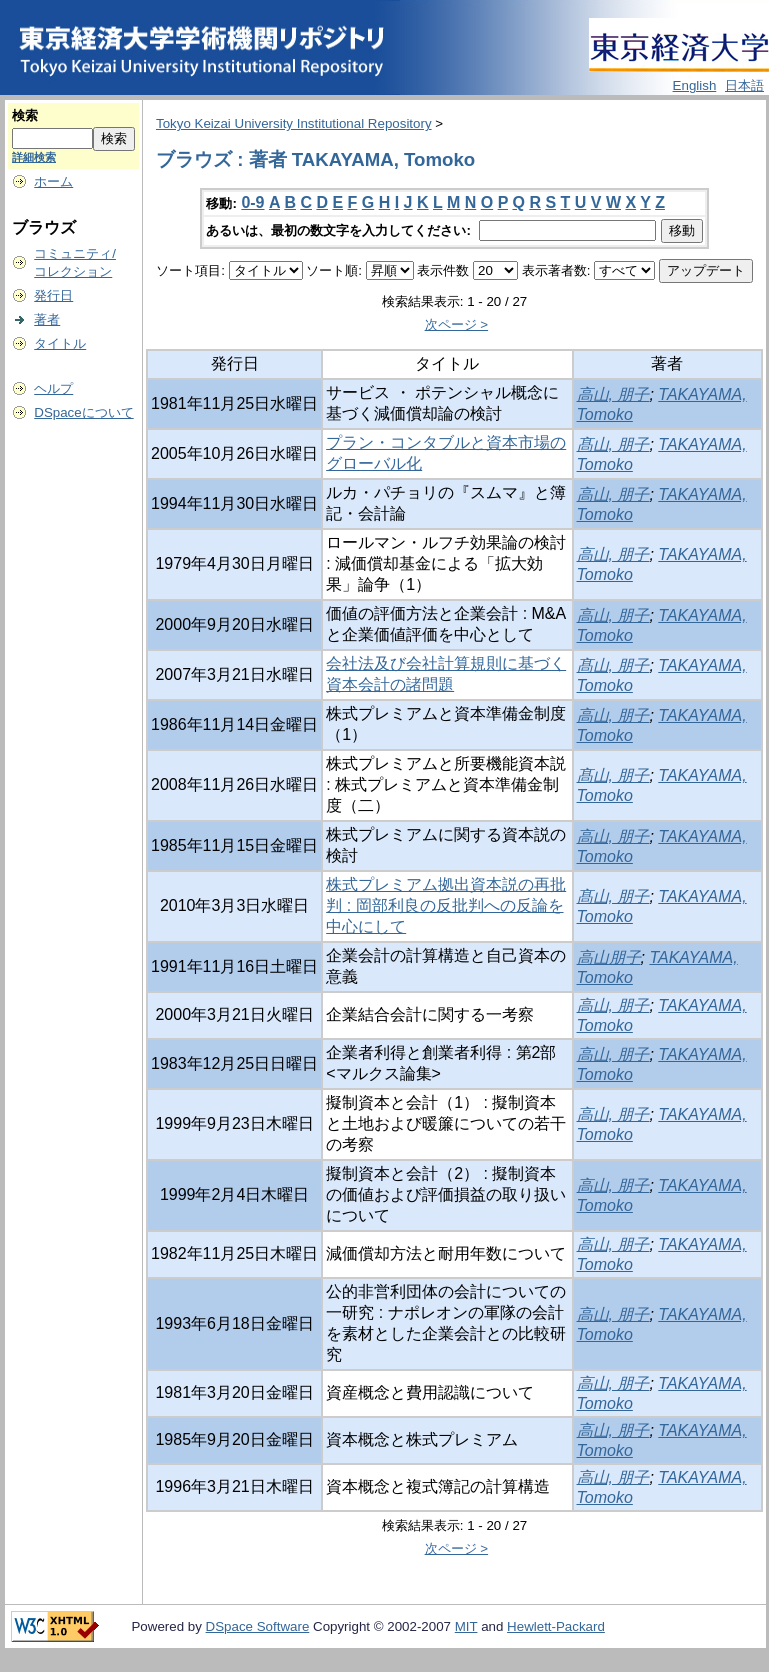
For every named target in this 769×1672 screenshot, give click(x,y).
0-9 (252, 202)
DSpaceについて (83, 412)
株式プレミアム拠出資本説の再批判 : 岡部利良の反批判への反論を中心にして (446, 905)
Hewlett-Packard (556, 1626)
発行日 (53, 295)
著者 (47, 319)
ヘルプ (53, 388)
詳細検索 (34, 157)
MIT (466, 1626)
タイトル (60, 343)
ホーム (53, 181)
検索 (25, 115)
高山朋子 (609, 957)
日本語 (744, 85)
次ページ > (457, 324)
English (695, 85)
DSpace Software (258, 1626)
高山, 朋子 (613, 394)
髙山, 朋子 (613, 444)
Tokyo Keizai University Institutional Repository (294, 123)
